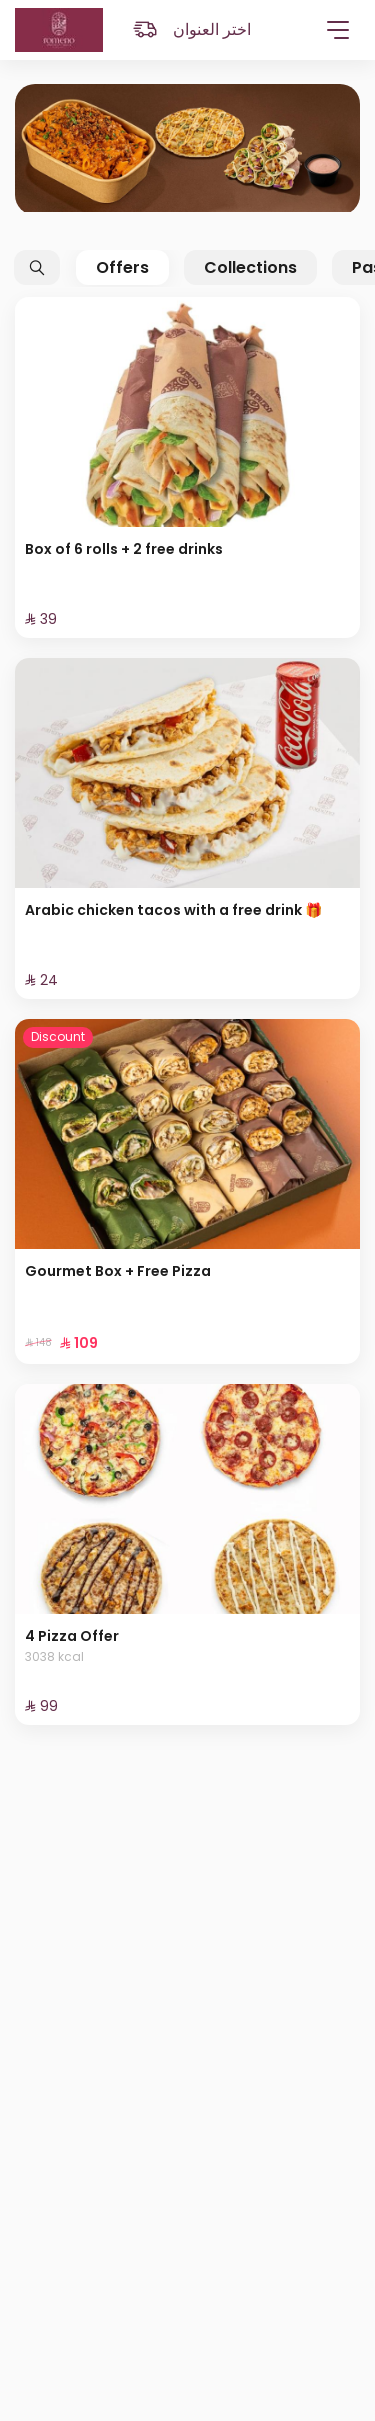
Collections (250, 267)
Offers (122, 267)
